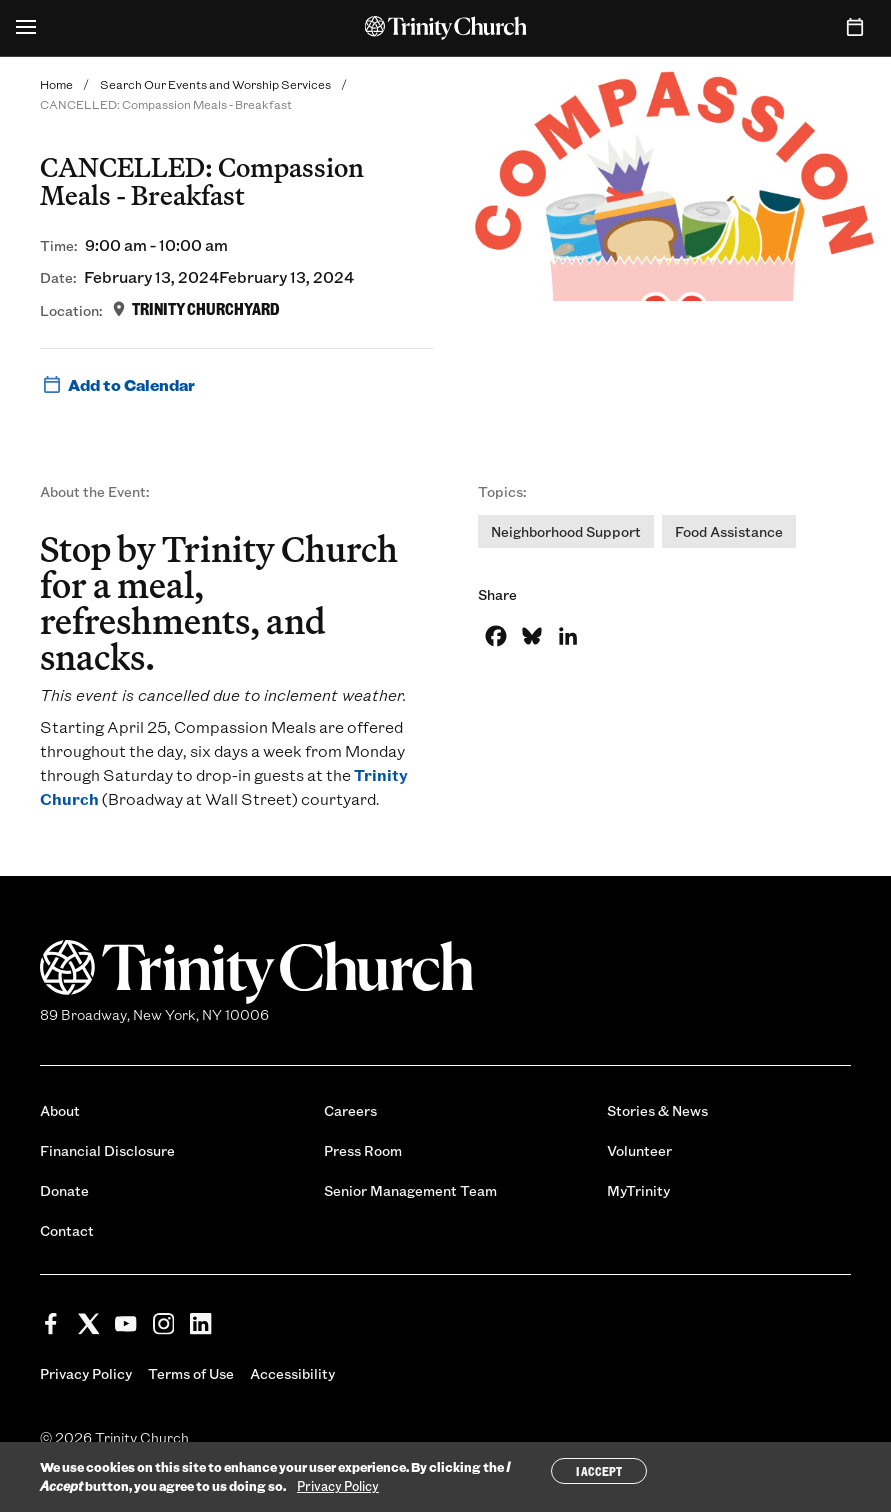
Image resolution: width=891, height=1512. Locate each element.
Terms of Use (191, 1373)
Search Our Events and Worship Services (215, 84)
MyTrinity (638, 1190)
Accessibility (292, 1373)
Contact (67, 1230)
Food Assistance (729, 531)
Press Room (363, 1150)
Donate (64, 1190)
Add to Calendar (117, 385)
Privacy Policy (86, 1373)
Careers (350, 1110)
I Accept (599, 1471)
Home (56, 84)
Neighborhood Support (566, 531)
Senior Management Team (410, 1190)
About (60, 1110)
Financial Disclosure (107, 1150)
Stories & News (657, 1110)
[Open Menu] (26, 28)
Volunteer (639, 1150)
